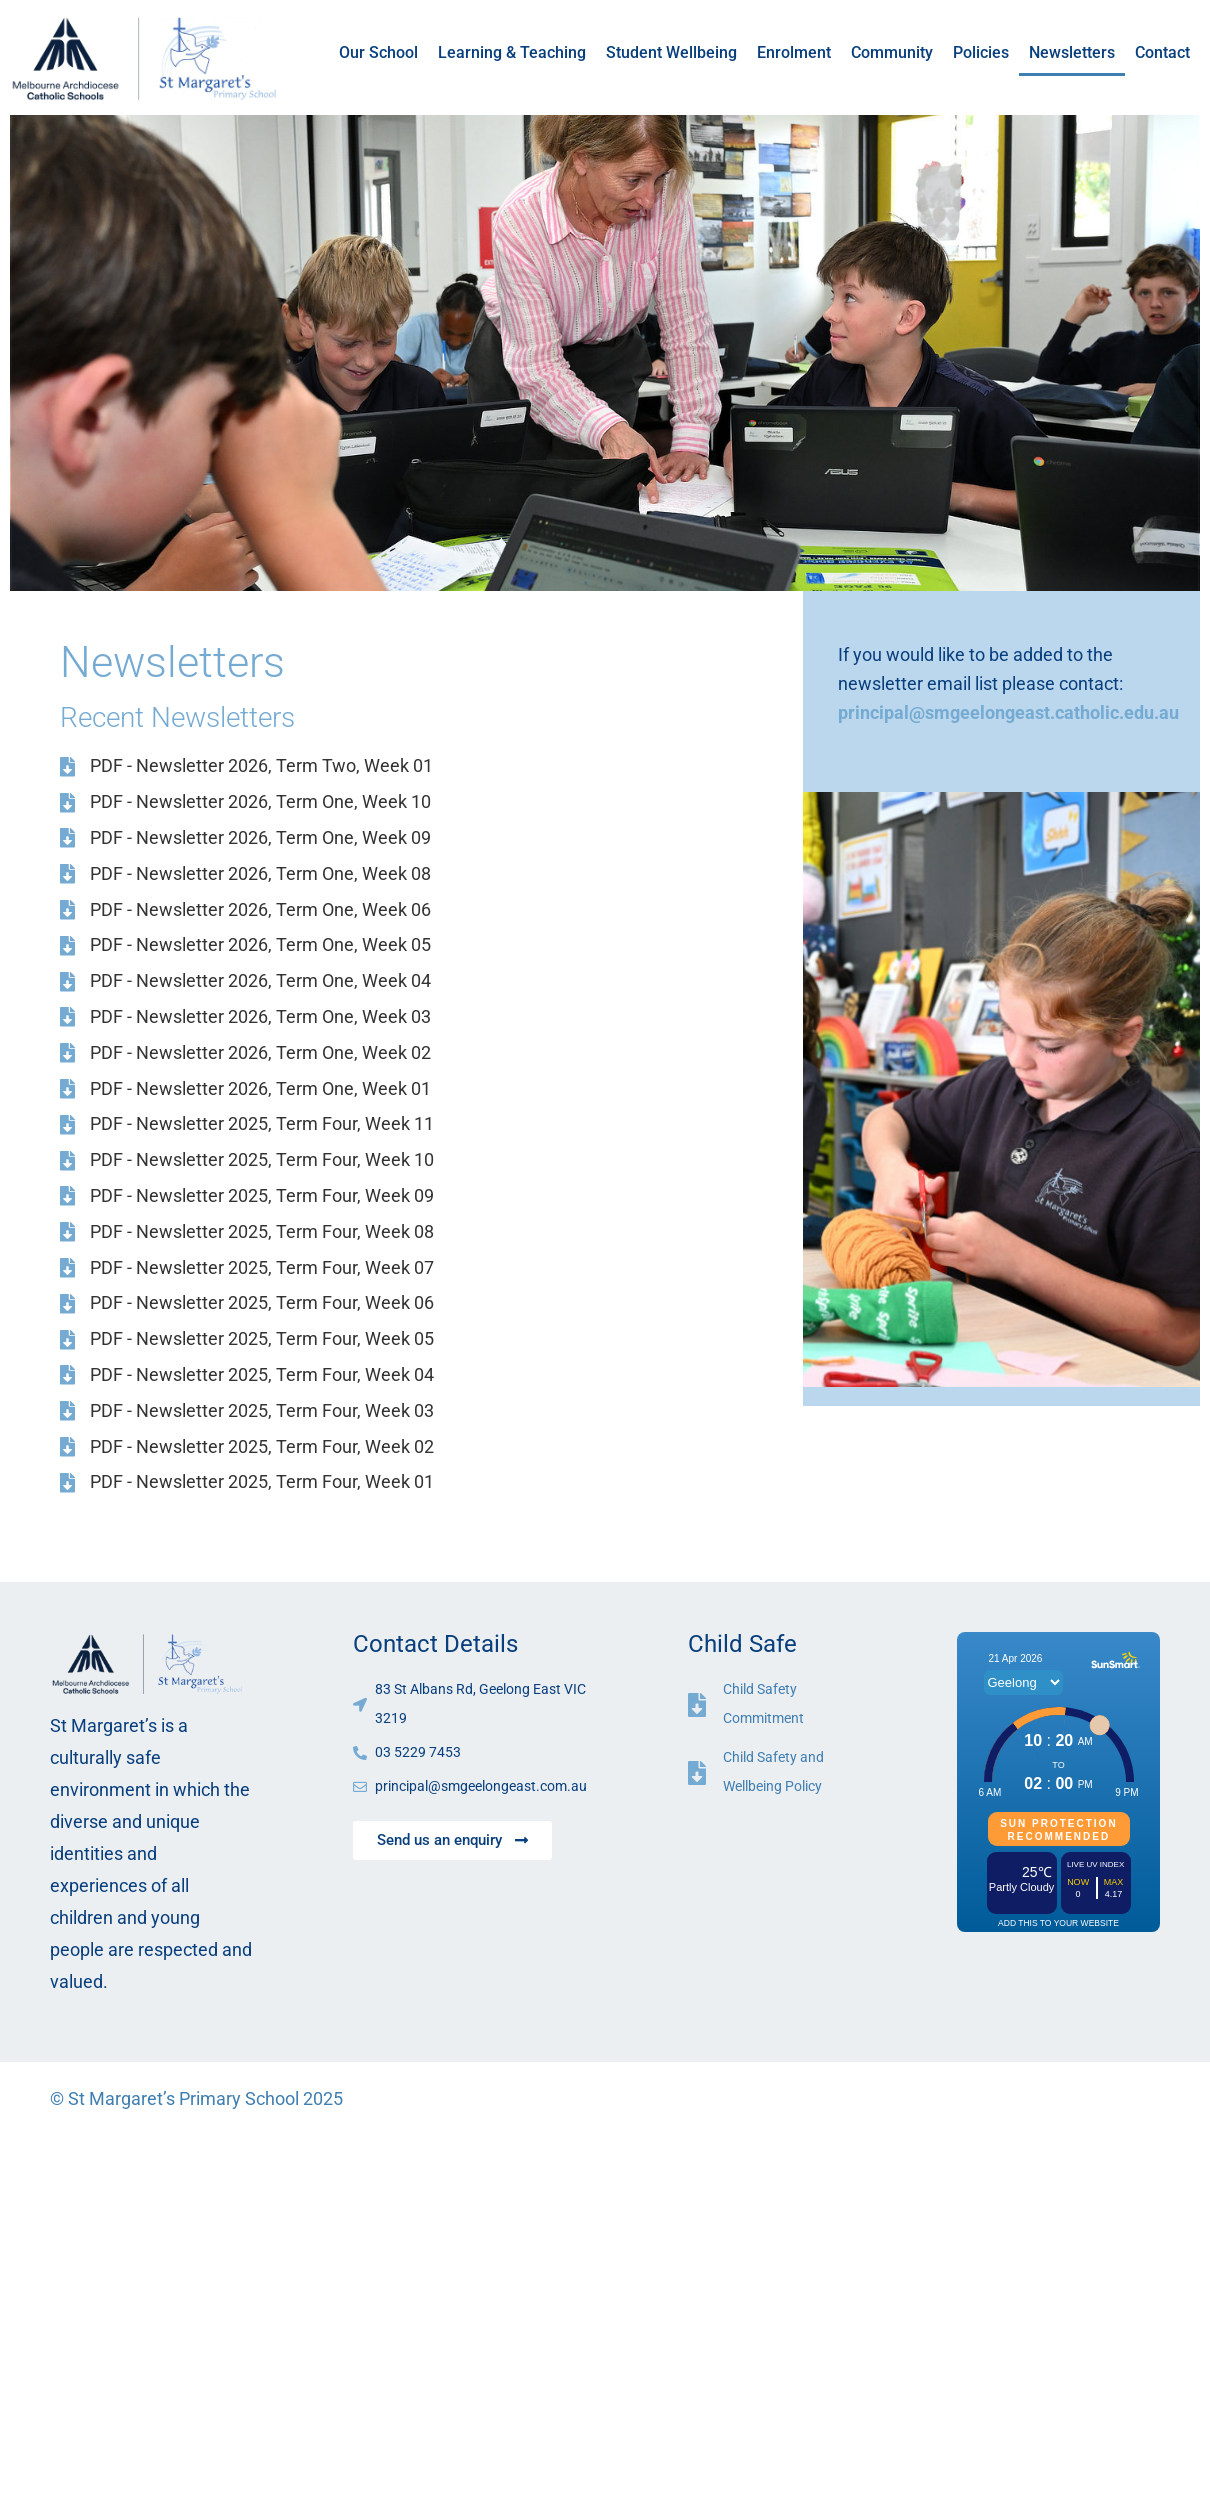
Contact (1162, 52)
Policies (981, 52)
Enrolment (794, 52)
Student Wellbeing (671, 52)
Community (892, 52)
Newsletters (1072, 52)
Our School (378, 52)
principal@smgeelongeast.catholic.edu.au (1008, 712)
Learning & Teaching (512, 52)
